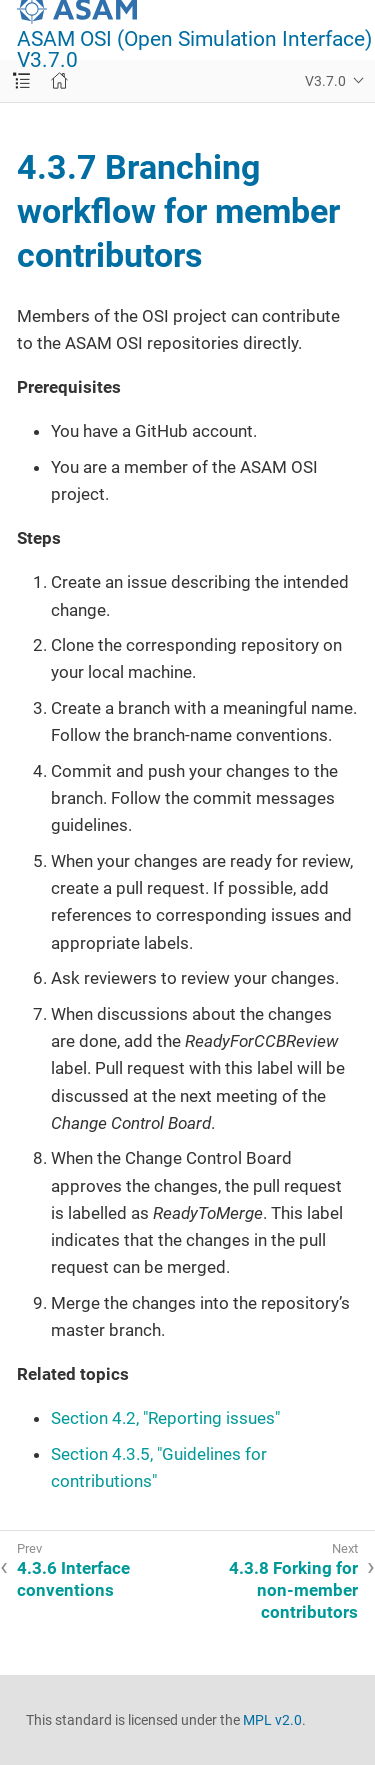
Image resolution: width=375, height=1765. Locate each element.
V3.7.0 (325, 81)
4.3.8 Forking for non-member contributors (293, 1590)
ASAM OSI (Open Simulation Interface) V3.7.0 (194, 50)
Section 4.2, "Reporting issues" (165, 1418)
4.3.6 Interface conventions (73, 1579)
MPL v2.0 (272, 1720)
